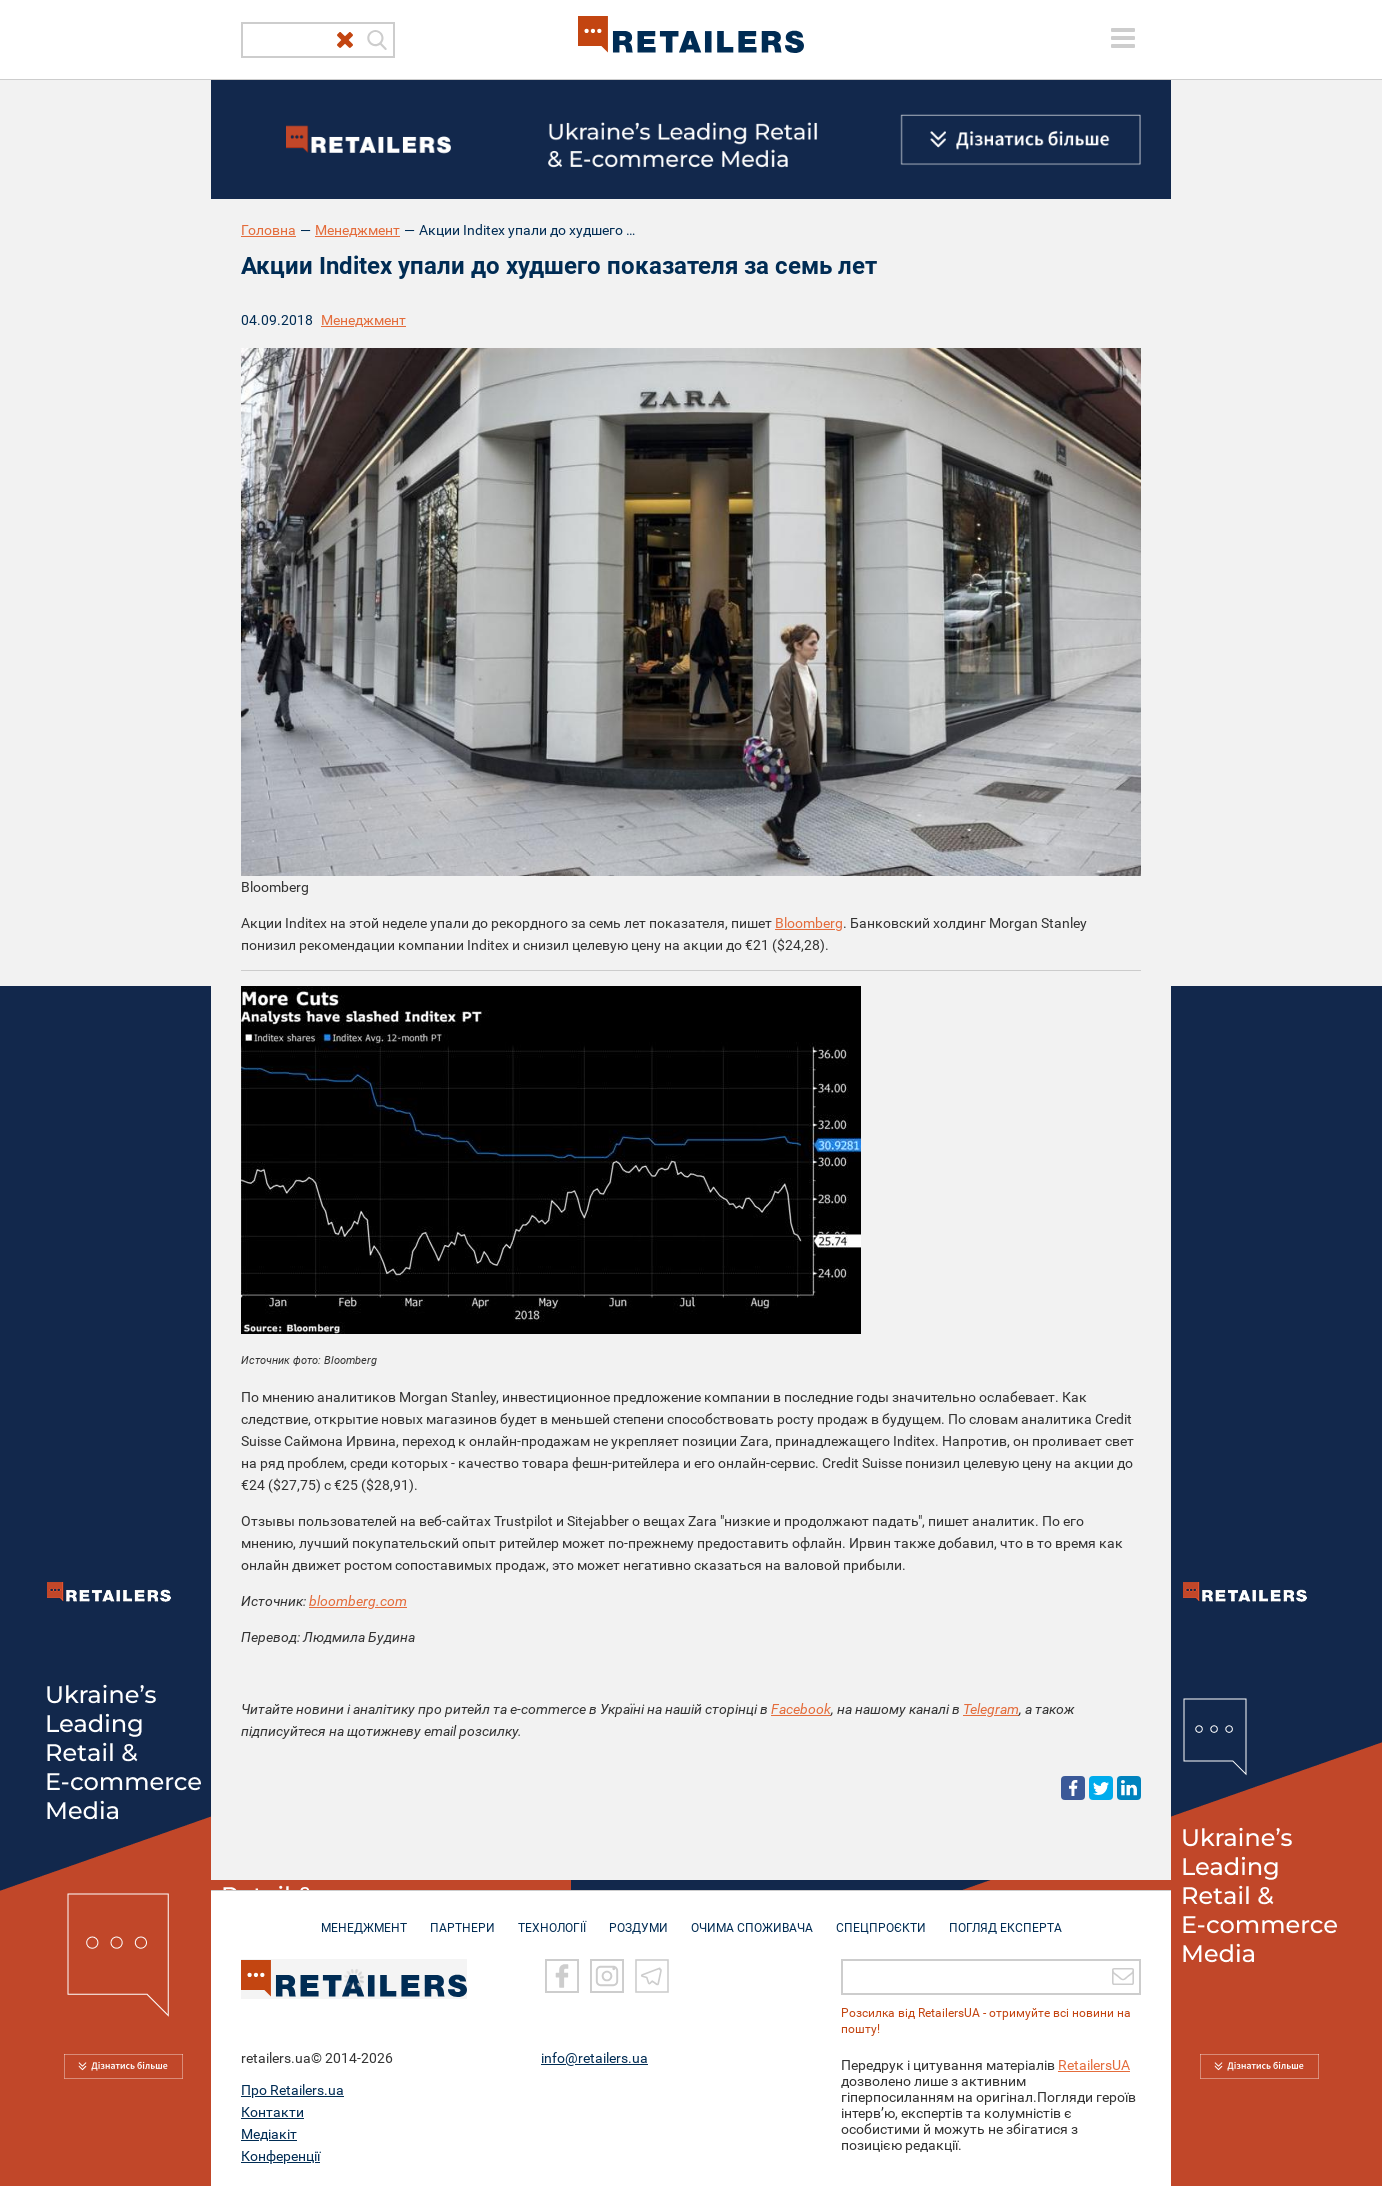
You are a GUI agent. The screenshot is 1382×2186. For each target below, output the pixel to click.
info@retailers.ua (594, 2057)
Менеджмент (357, 230)
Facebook (801, 1709)
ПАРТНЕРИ (462, 1918)
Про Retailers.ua (292, 2089)
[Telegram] (652, 1975)
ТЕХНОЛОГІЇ (552, 1918)
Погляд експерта (1005, 1918)
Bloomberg (809, 923)
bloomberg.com (358, 1601)
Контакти (272, 2111)
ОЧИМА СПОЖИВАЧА (752, 1918)
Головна (268, 230)
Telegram (991, 1709)
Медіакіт (269, 2133)
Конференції (280, 2155)
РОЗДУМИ (638, 1918)
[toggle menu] (1123, 38)
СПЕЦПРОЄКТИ (881, 1918)
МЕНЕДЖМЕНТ (364, 1918)
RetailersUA (1094, 2064)
